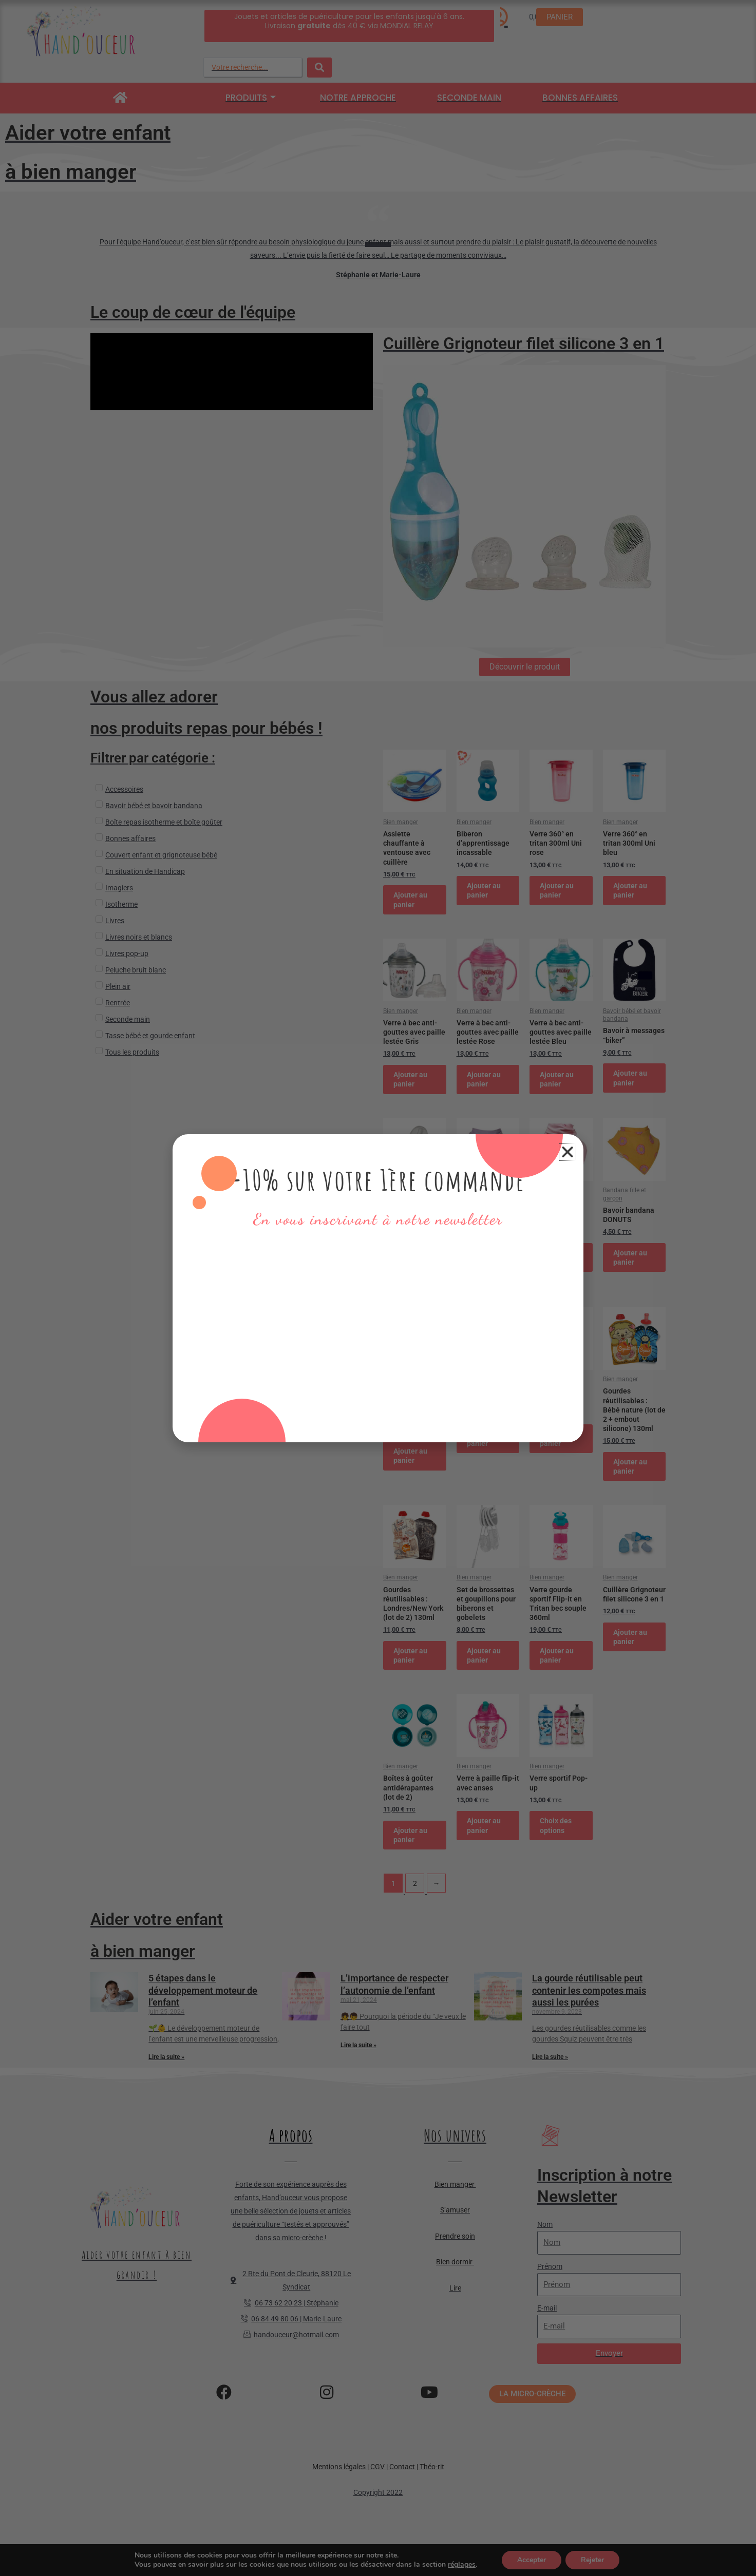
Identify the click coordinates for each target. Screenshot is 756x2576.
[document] (378, 1288)
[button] (567, 1152)
